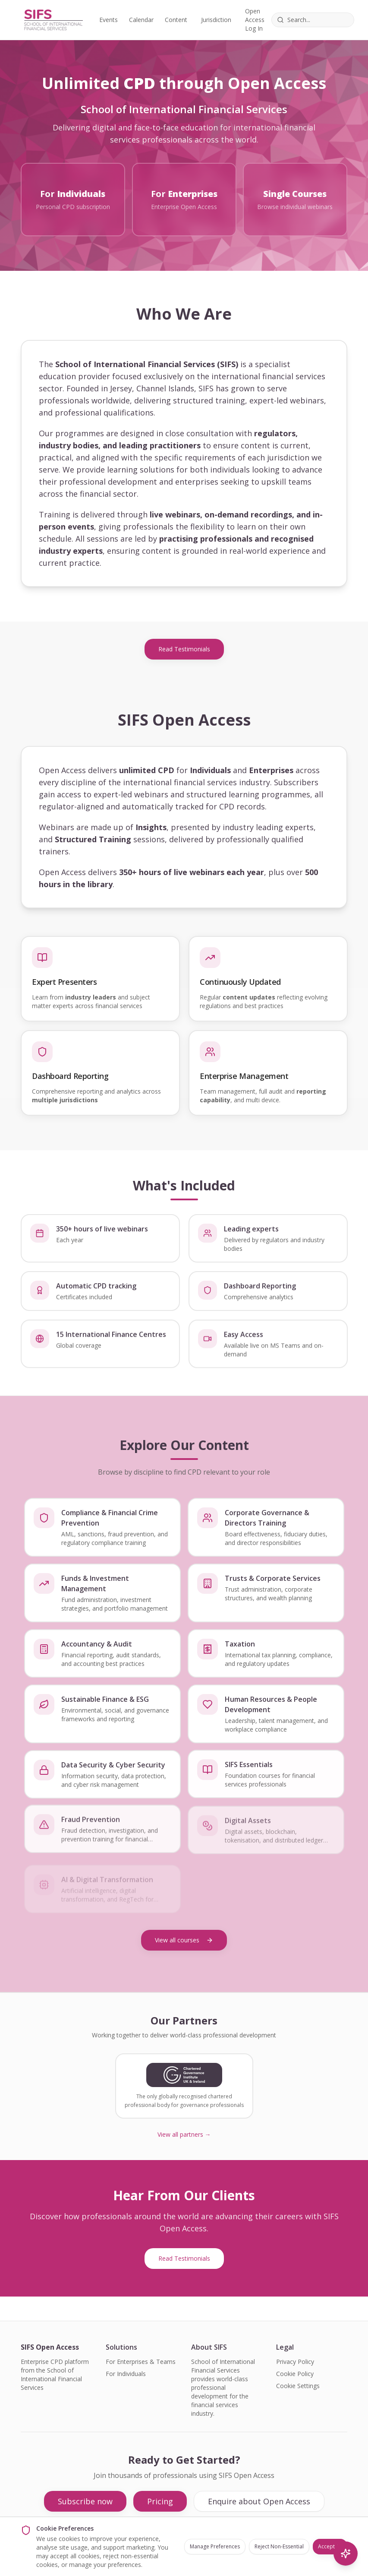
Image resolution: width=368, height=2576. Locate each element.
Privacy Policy (295, 2361)
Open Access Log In (254, 19)
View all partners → (184, 2134)
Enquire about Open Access (259, 2501)
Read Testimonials (184, 649)
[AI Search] (345, 2553)
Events (108, 20)
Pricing (160, 2501)
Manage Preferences (215, 2546)
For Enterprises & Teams (141, 2361)
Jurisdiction (216, 20)
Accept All (330, 2546)
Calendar (141, 20)
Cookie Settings (298, 2386)
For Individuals (126, 2374)
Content (176, 20)
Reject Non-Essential (279, 2546)
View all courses (184, 1940)
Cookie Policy (295, 2374)
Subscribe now (85, 2501)
